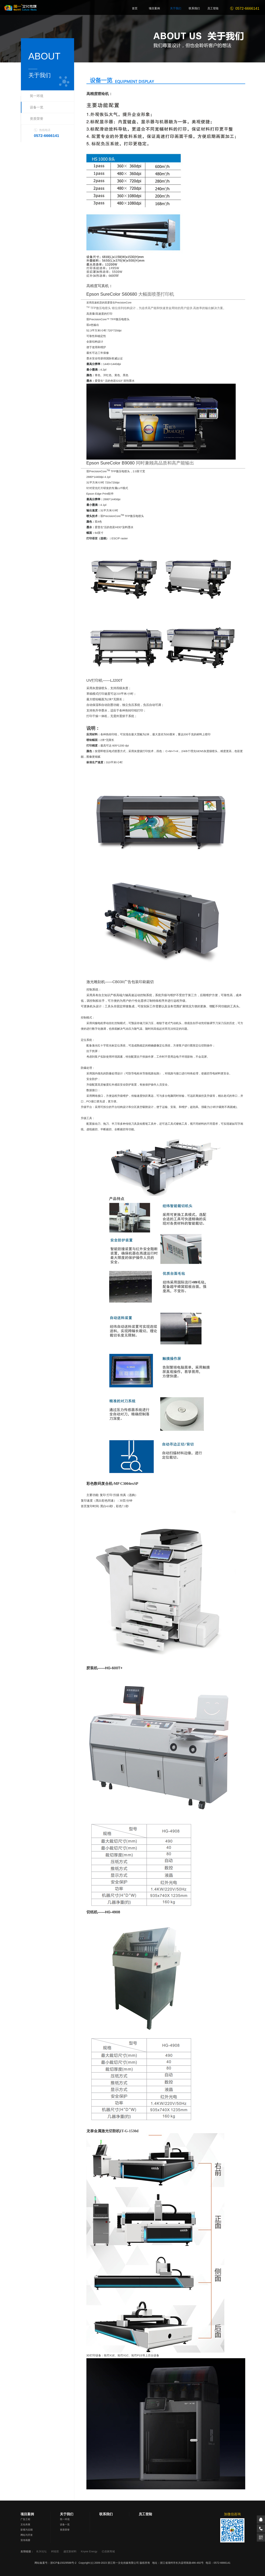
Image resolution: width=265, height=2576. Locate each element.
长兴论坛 (41, 2551)
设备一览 (36, 107)
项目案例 (27, 2514)
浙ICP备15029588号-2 (63, 2562)
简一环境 (36, 96)
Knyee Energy (89, 2551)
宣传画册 (25, 2540)
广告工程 (25, 2519)
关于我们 (66, 2514)
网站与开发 (27, 2535)
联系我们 (106, 2514)
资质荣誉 (36, 119)
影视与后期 (27, 2529)
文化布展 (25, 2524)
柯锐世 (55, 2551)
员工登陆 (145, 2514)
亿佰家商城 (108, 2551)
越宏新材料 (70, 2551)
